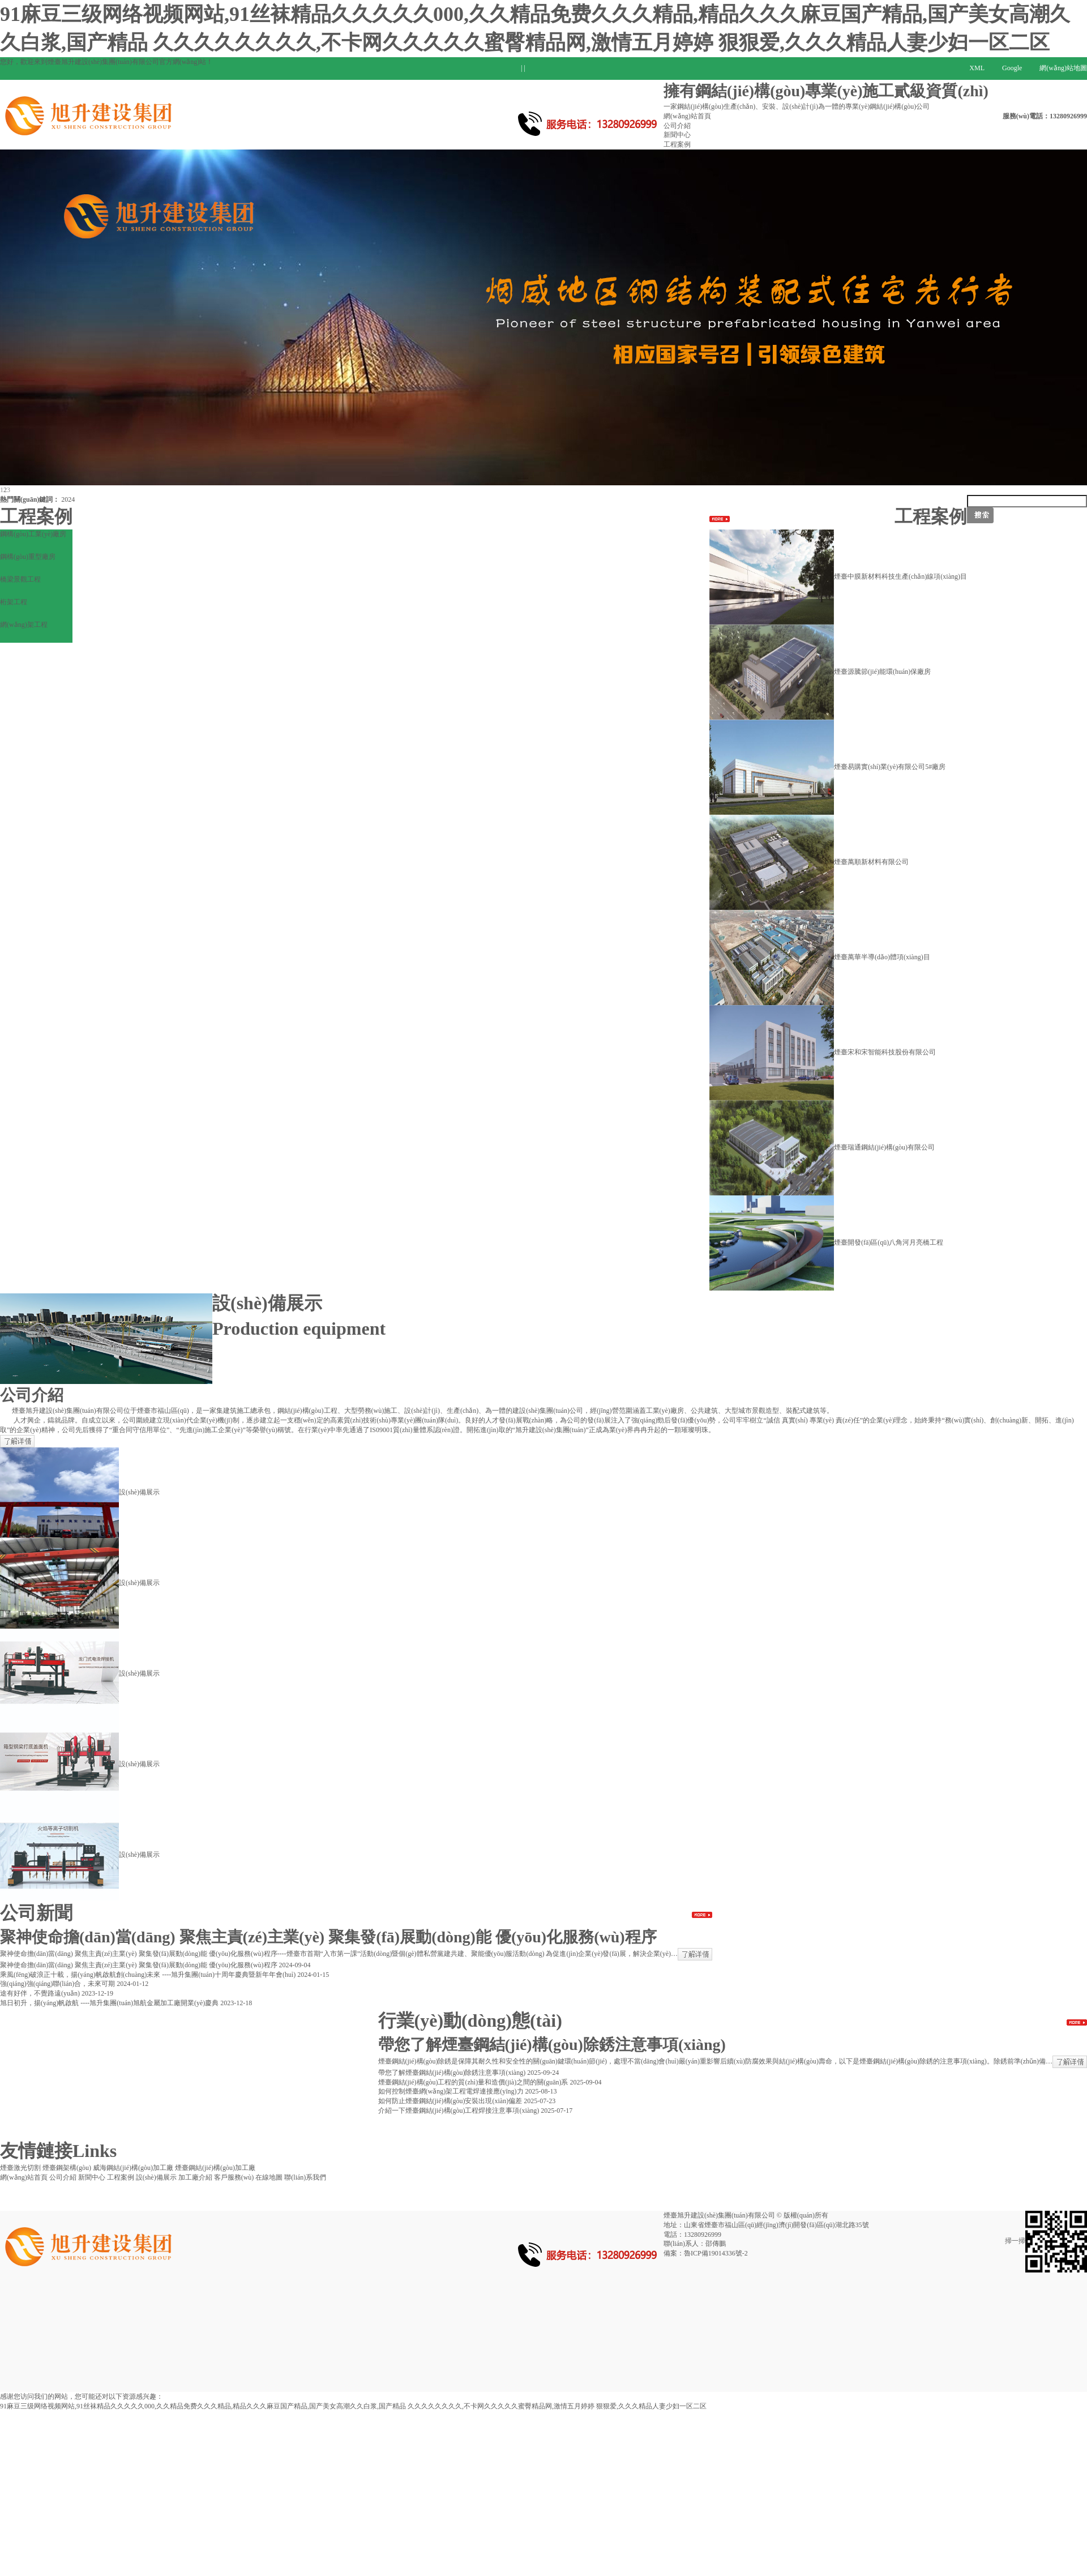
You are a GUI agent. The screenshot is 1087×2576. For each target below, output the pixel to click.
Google (1012, 68)
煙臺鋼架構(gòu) (66, 2168)
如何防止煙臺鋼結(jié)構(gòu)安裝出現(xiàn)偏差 (450, 2101)
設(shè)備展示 (156, 2177)
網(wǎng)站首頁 (687, 116)
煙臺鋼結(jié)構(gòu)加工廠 (215, 2168)
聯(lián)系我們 (305, 2177)
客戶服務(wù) (234, 2177)
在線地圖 (269, 2177)
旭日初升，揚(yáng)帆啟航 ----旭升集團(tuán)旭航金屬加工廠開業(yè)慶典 (109, 2003)
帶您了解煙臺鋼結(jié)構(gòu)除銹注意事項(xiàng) (552, 2044)
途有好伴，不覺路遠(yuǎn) (40, 1993)
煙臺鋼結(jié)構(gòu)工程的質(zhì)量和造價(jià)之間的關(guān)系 (473, 2082)
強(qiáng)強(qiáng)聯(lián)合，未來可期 (57, 1984)
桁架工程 (13, 602)
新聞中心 (677, 135)
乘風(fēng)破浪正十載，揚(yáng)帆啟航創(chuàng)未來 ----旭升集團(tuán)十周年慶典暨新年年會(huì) (148, 1975)
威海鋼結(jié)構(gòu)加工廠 (133, 2168)
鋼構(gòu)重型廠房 (27, 557)
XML (977, 68)
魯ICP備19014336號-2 (716, 2253)
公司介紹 (677, 126)
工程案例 (677, 144)
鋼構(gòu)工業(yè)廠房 (33, 534)
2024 (68, 499)
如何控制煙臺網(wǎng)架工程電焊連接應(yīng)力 (451, 2091)
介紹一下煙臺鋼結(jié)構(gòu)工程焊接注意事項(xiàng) (459, 2110)
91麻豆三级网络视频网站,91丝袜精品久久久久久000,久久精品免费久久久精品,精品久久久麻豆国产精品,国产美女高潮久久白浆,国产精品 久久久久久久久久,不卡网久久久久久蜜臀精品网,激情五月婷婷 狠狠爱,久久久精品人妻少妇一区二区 (353, 2406)
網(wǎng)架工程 (24, 625)
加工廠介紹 (195, 2177)
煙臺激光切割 (20, 2168)
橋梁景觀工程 (20, 579)
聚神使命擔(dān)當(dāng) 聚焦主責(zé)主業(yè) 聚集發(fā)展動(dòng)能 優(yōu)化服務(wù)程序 (328, 1937)
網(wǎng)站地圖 (1063, 68)
